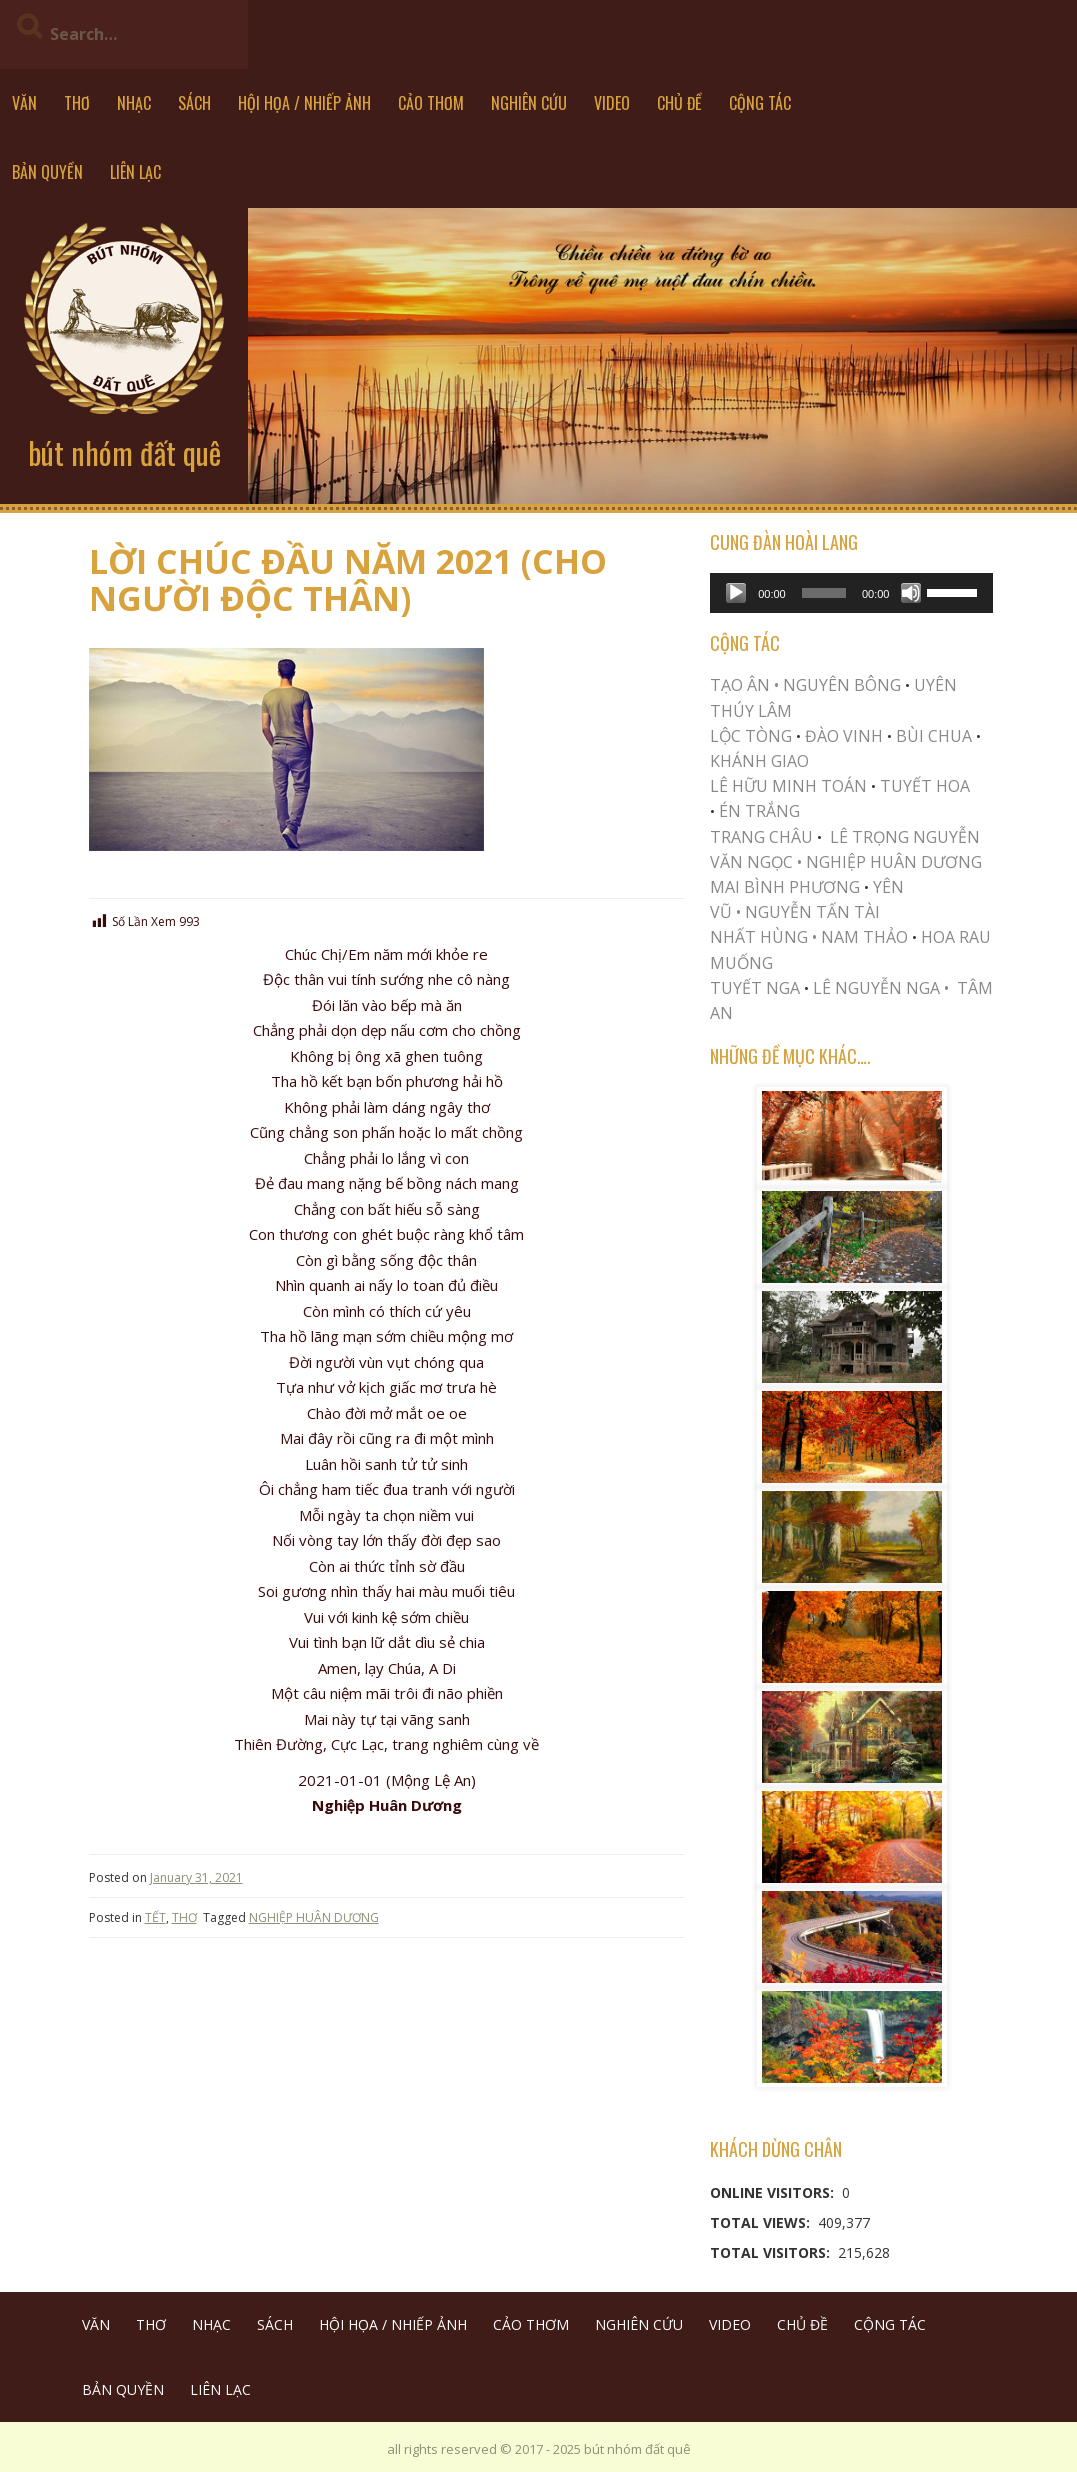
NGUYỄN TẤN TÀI (812, 912)
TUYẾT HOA (925, 786)
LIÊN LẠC (135, 172)
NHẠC (134, 103)
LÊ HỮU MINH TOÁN (788, 786)
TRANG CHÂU (761, 837)
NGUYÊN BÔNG (842, 685)
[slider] (824, 593)
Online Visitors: (774, 2192)
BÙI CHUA (934, 736)
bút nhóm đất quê (124, 452)
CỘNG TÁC (760, 103)
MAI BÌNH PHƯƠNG (785, 887)
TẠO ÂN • (744, 685)
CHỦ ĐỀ (679, 103)
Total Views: (762, 2222)
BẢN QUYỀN (47, 172)
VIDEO (612, 103)
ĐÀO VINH (844, 736)
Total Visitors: (772, 2252)
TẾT (155, 1917)
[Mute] (911, 593)
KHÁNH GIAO (759, 761)
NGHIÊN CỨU (529, 103)
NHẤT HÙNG (759, 937)
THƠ (77, 103)
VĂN (24, 103)
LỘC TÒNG (751, 736)
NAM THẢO (864, 937)
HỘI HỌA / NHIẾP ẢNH (304, 103)
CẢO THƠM (431, 103)
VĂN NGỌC (753, 862)
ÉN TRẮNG (759, 811)
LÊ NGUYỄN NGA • (881, 988)
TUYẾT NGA (757, 988)
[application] (851, 593)
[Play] (736, 593)
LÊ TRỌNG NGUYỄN (905, 837)
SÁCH (194, 103)
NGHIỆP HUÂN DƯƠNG (314, 1917)
